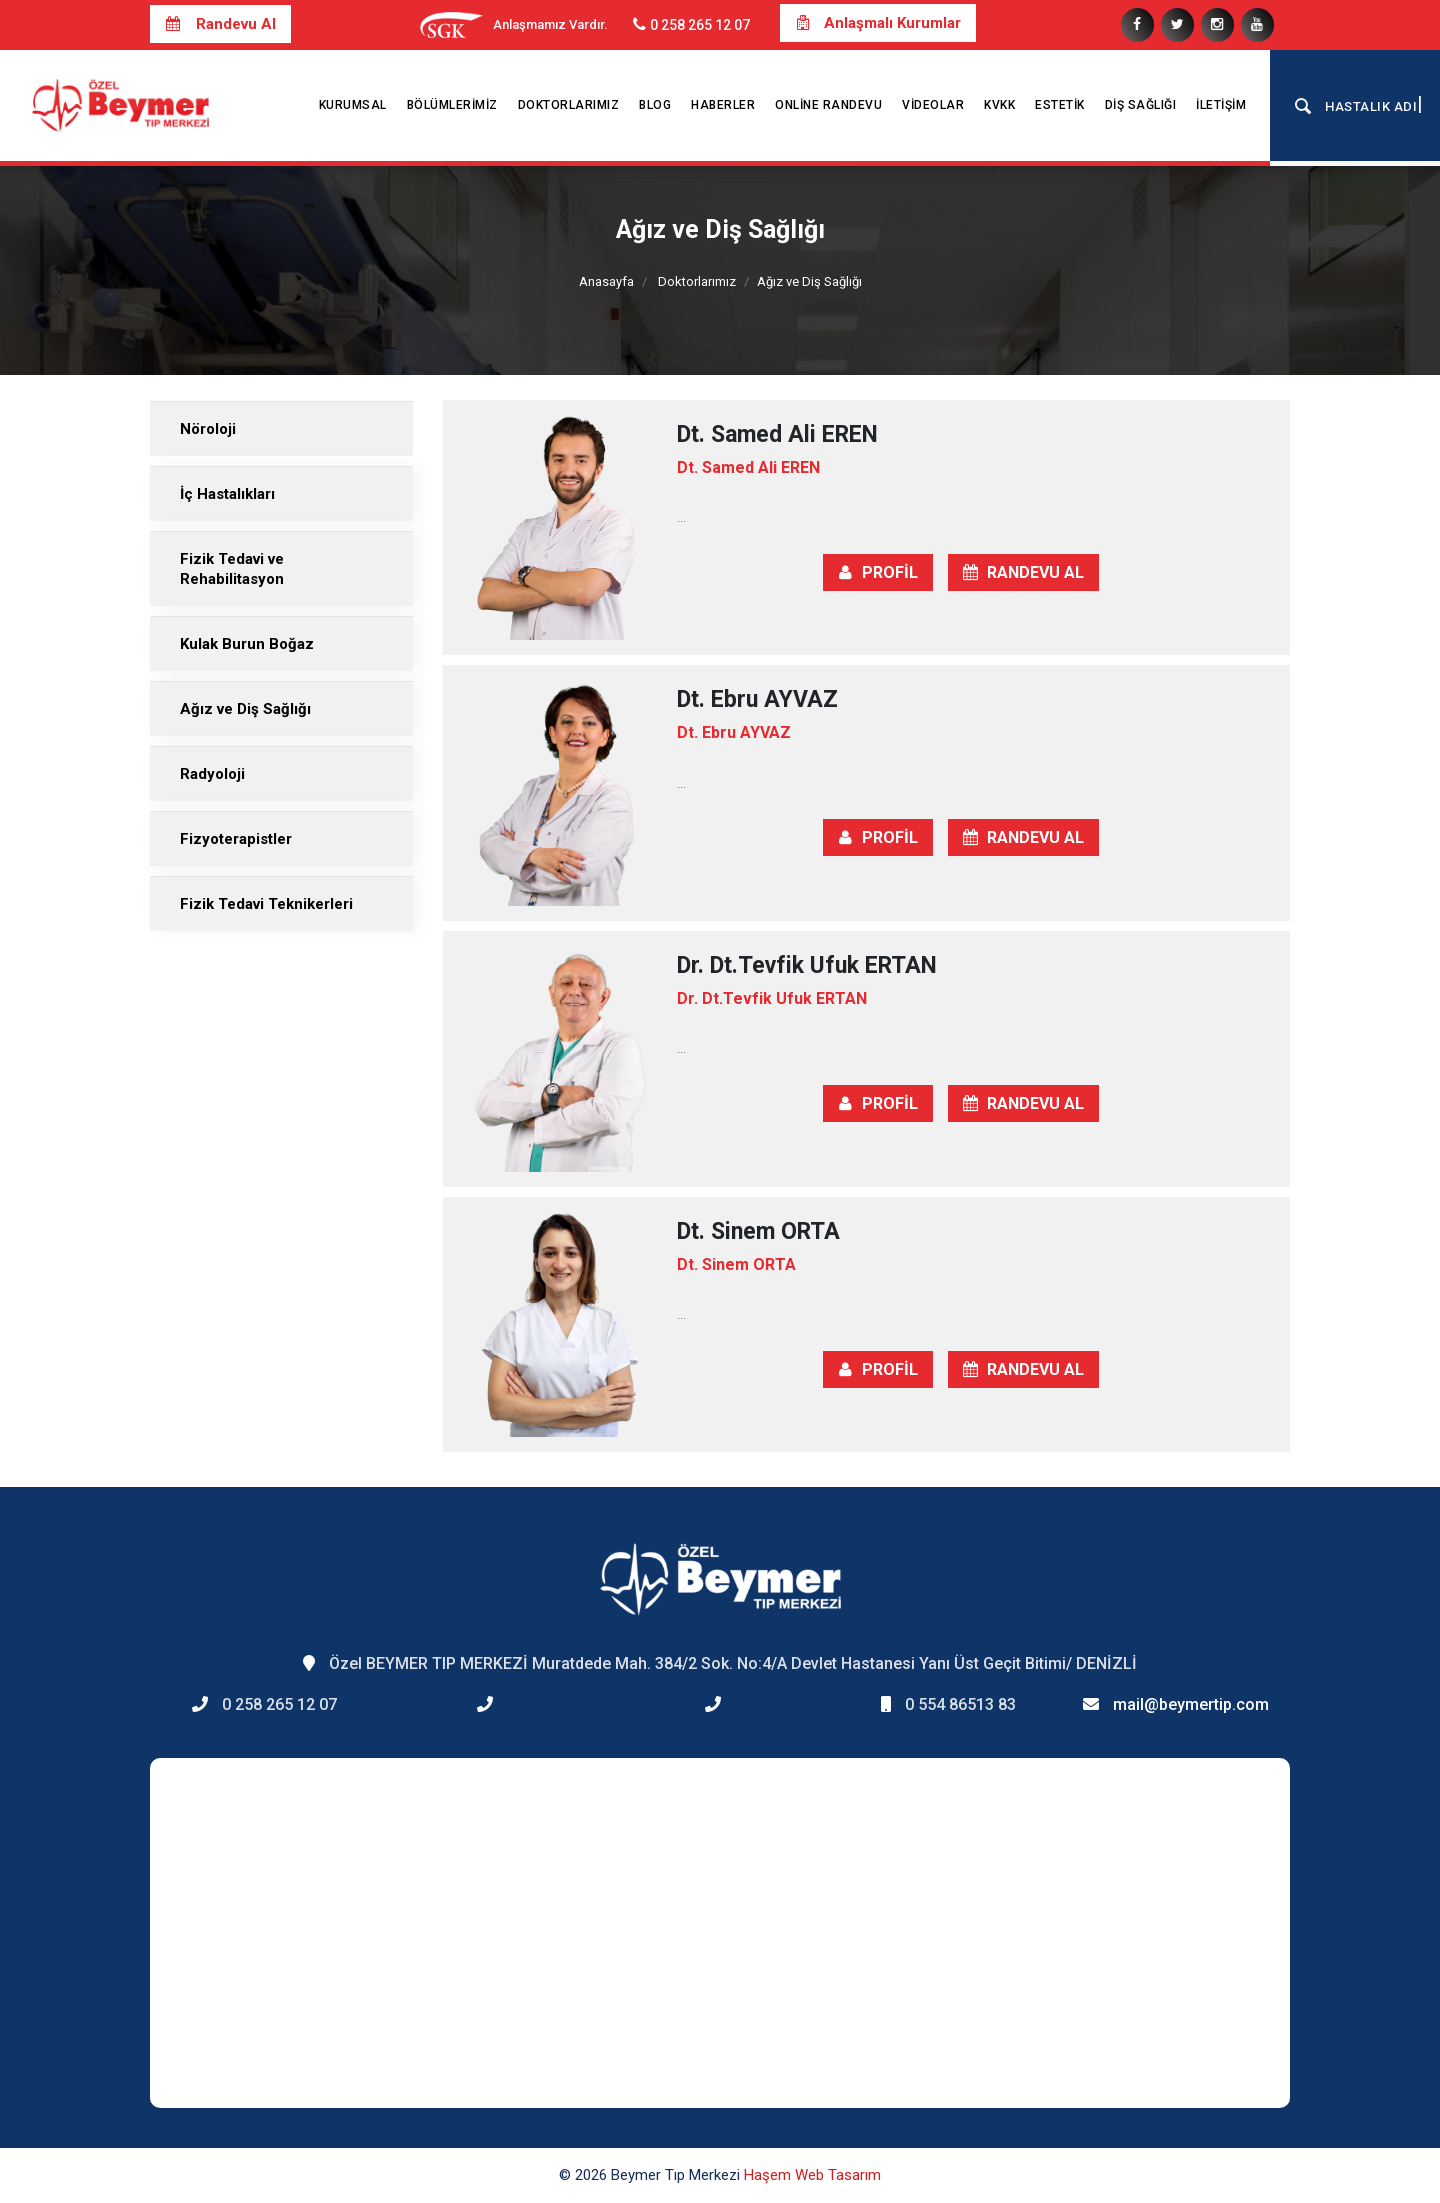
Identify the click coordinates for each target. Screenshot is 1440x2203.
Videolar (933, 105)
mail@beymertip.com (1191, 1704)
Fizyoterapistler (236, 839)
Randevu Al (220, 24)
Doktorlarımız (569, 105)
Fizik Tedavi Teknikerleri (266, 904)
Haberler (723, 105)
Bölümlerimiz (452, 105)
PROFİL (878, 572)
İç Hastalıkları (227, 494)
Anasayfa (606, 281)
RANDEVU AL (1023, 572)
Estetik (1060, 105)
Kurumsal (353, 105)
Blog (655, 105)
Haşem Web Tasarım (812, 2175)
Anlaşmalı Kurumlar (878, 23)
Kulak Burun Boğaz (247, 644)
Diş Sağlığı (1141, 105)
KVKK (999, 105)
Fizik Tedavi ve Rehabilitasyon (232, 569)
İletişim (1221, 105)
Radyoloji (212, 774)
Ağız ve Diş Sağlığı (245, 709)
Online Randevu (828, 105)
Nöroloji (208, 429)
